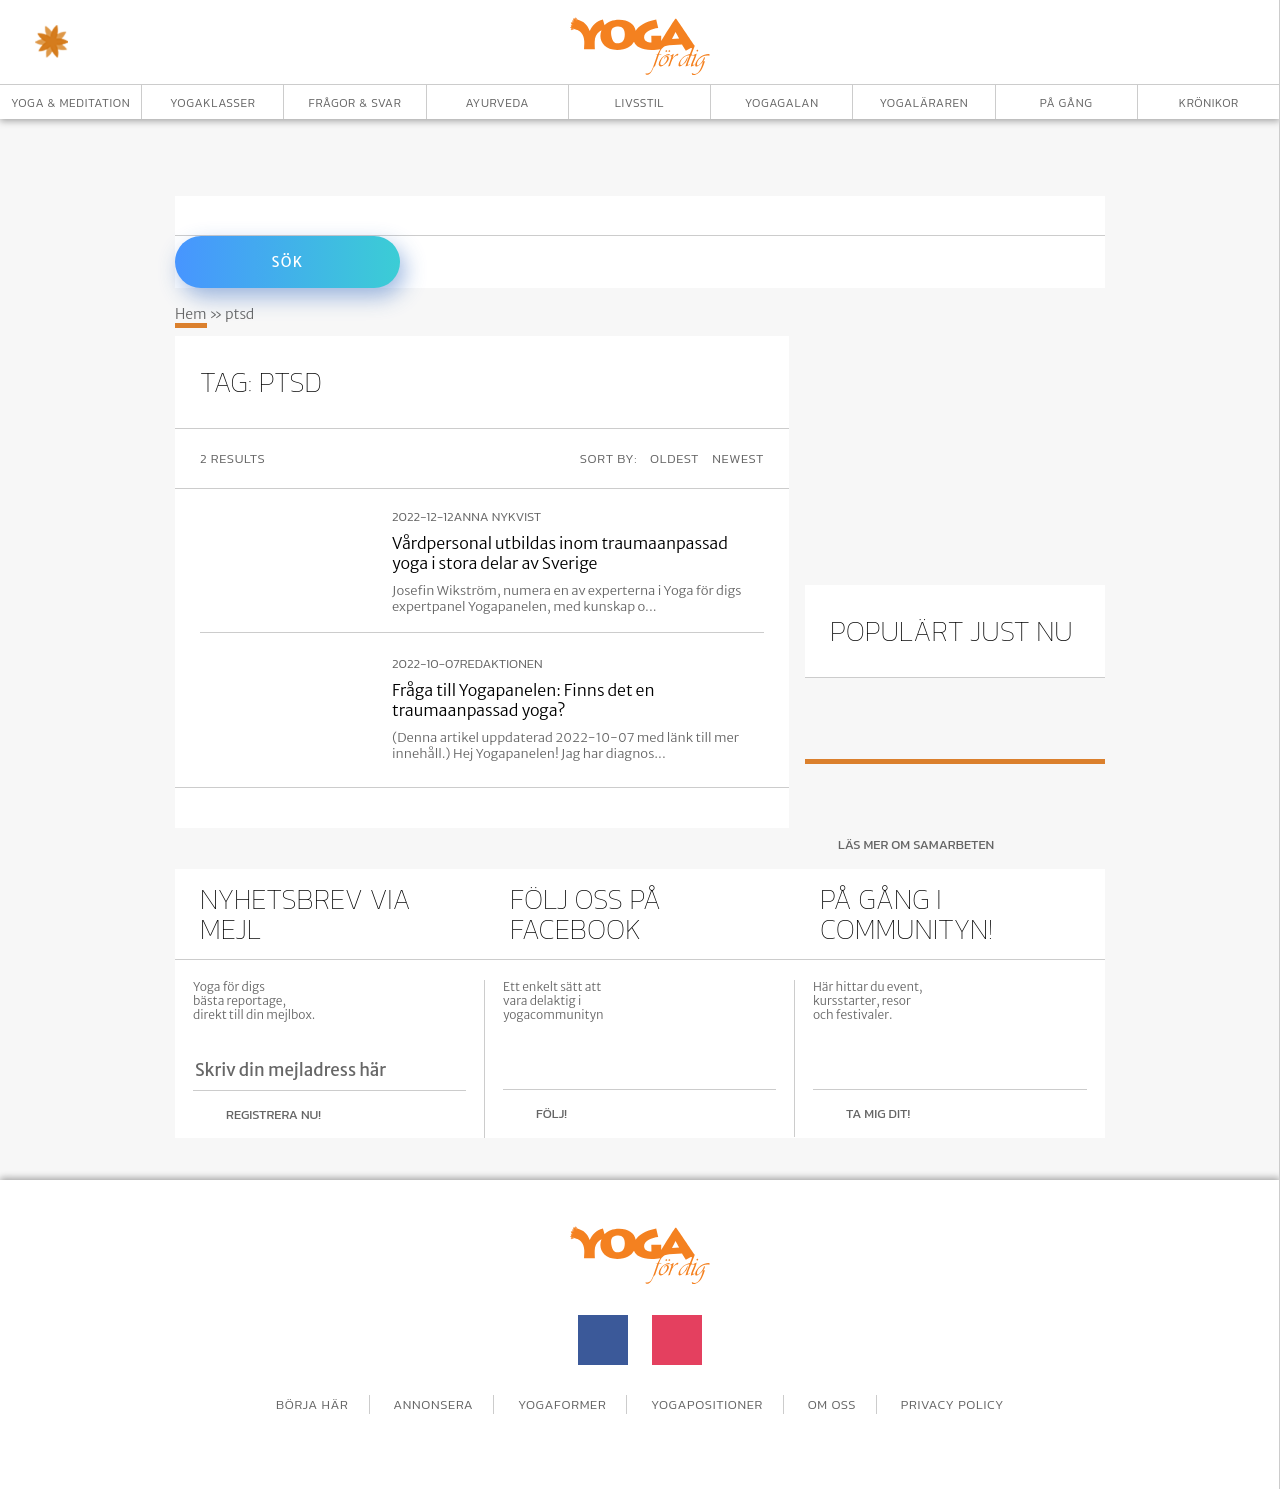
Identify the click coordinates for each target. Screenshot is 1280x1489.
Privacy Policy (952, 1404)
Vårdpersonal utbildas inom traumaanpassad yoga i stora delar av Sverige (560, 553)
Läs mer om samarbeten (916, 844)
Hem (191, 314)
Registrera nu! (273, 1114)
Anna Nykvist (498, 517)
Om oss (832, 1404)
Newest (738, 458)
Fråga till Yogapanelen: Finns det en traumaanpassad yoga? (523, 700)
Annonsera (433, 1404)
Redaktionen (501, 664)
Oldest (674, 458)
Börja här (312, 1404)
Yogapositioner (707, 1404)
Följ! (551, 1113)
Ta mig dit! (878, 1113)
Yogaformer (562, 1404)
